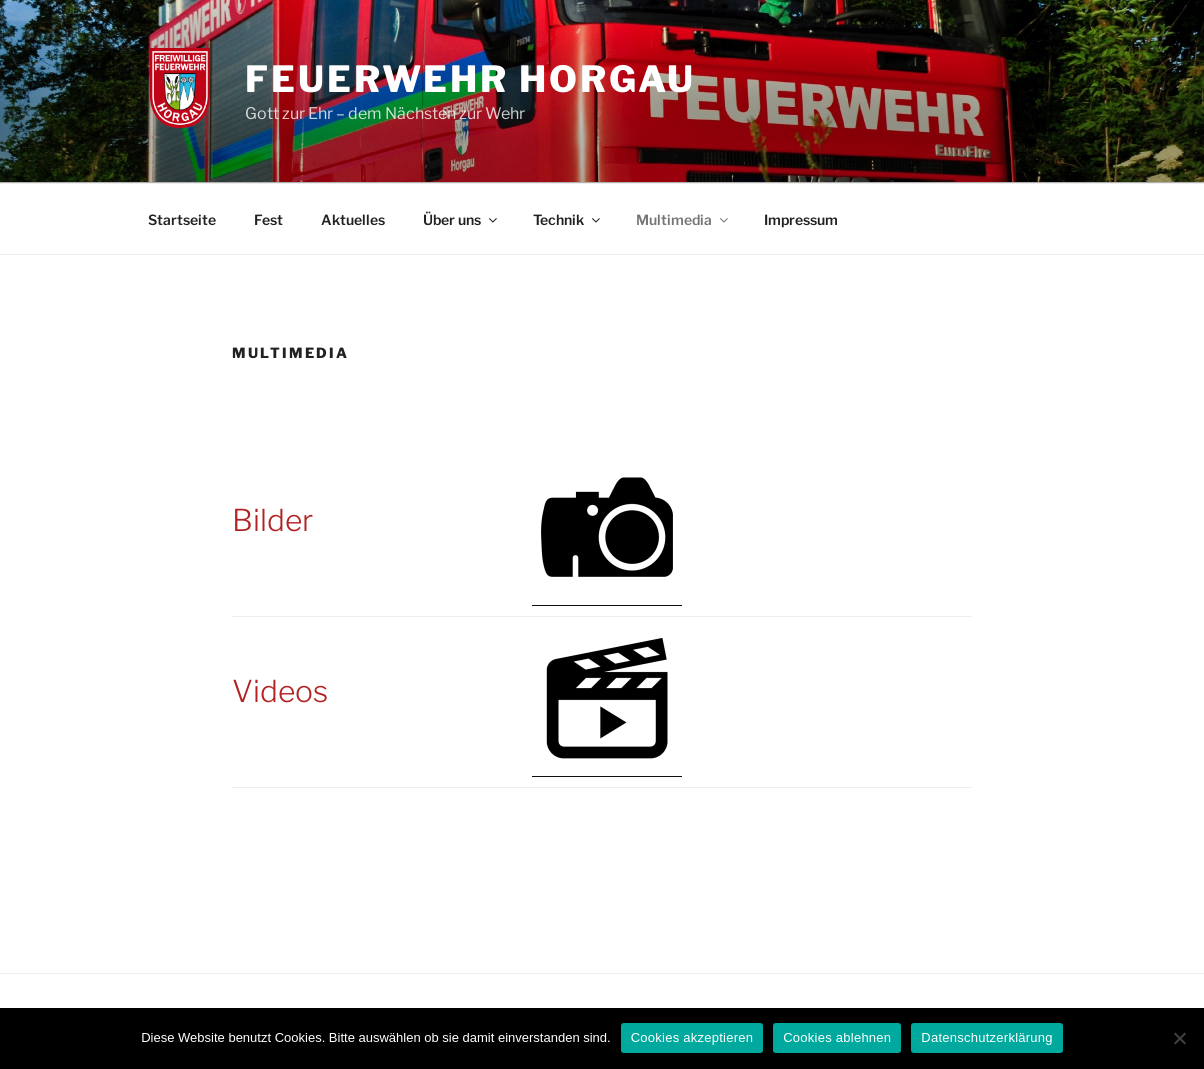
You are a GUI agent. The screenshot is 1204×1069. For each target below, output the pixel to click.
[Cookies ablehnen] (1179, 1038)
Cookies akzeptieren (692, 1037)
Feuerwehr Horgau (470, 79)
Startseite (182, 219)
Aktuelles (353, 219)
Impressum (801, 219)
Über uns (461, 219)
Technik (568, 219)
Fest (268, 219)
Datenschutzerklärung (986, 1037)
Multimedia (683, 219)
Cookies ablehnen (837, 1037)
